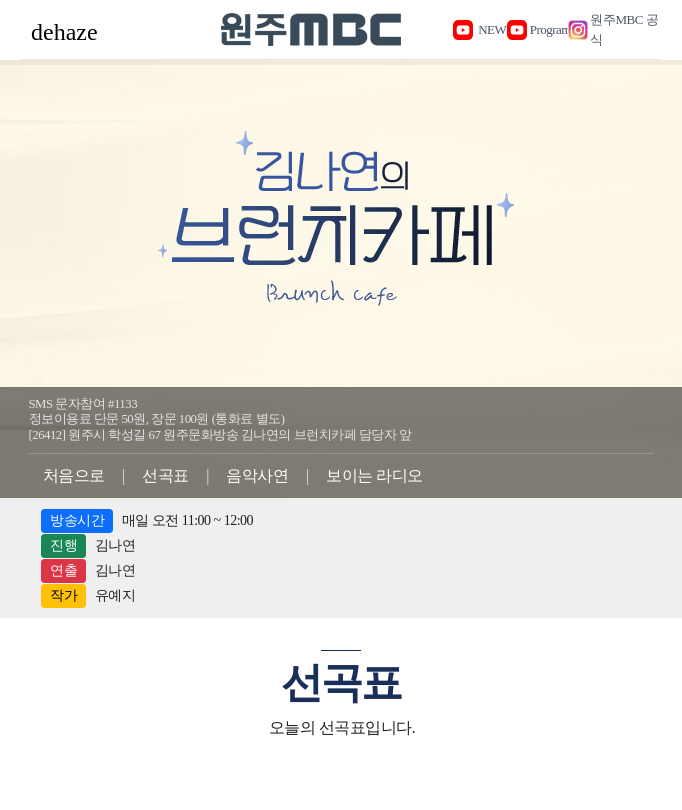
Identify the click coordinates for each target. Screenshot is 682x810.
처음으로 (74, 475)
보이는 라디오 (374, 475)
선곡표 (165, 475)
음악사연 (257, 475)
